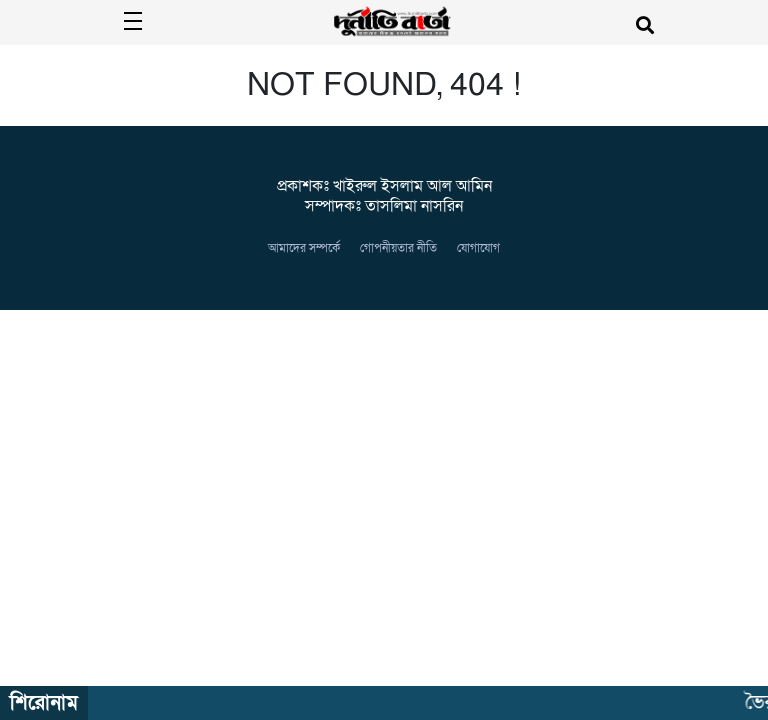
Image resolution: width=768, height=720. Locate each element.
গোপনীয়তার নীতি (398, 248)
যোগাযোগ (478, 248)
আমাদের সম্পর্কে (304, 248)
